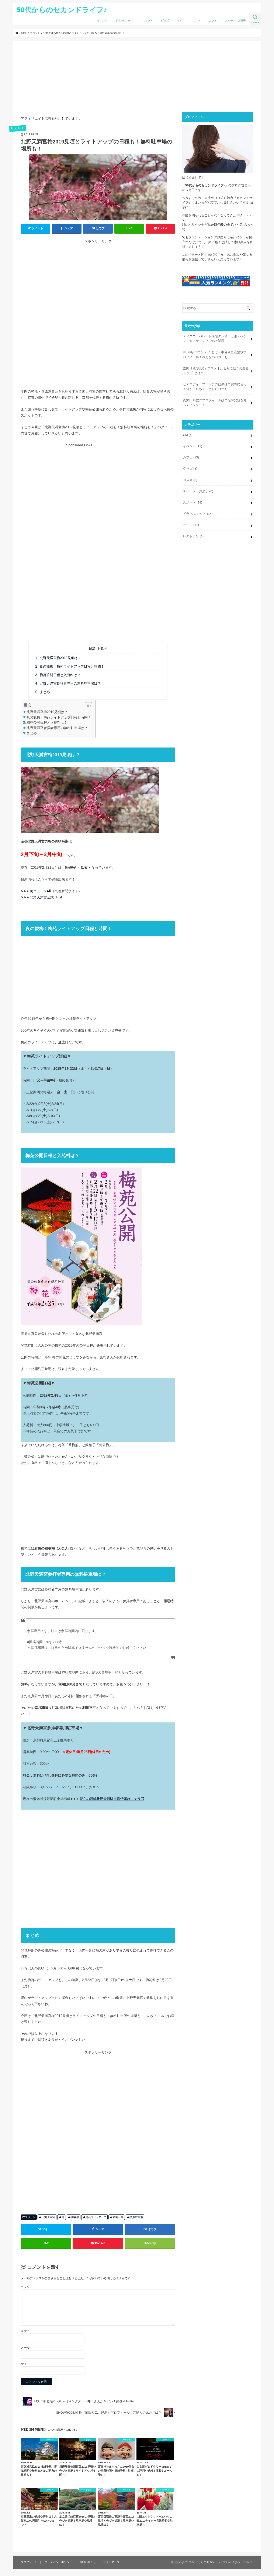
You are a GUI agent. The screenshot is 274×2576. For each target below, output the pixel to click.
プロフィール (29, 2562)
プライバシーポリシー (58, 2562)
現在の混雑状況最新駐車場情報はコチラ (110, 1799)
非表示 (101, 648)
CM (188, 434)
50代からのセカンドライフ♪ (62, 10)
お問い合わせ (87, 2562)
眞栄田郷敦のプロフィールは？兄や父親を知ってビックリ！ (215, 402)
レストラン (193, 536)
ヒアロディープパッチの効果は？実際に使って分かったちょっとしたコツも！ (215, 386)
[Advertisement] (137, 80)
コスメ (197, 20)
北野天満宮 (48, 2217)
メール (26, 2347)
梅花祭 (75, 2217)
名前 (25, 2331)
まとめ (42, 692)
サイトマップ (111, 2562)
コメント (27, 2287)
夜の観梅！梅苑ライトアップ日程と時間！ (69, 666)
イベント (102, 20)
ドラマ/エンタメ (124, 20)
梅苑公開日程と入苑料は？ (57, 675)
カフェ (213, 20)
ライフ (181, 20)
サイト (25, 2364)
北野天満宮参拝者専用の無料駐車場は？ (68, 683)
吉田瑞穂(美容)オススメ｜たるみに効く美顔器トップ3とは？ (216, 370)
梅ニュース (38, 891)
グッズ (165, 20)
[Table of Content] (88, 705)
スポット (147, 20)
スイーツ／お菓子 (235, 20)
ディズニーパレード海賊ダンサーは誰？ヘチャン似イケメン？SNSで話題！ (215, 339)
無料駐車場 (136, 2217)
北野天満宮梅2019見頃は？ (58, 658)
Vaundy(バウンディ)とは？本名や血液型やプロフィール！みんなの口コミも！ (214, 354)
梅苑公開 (118, 2217)
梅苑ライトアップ (96, 2217)
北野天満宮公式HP (44, 897)
